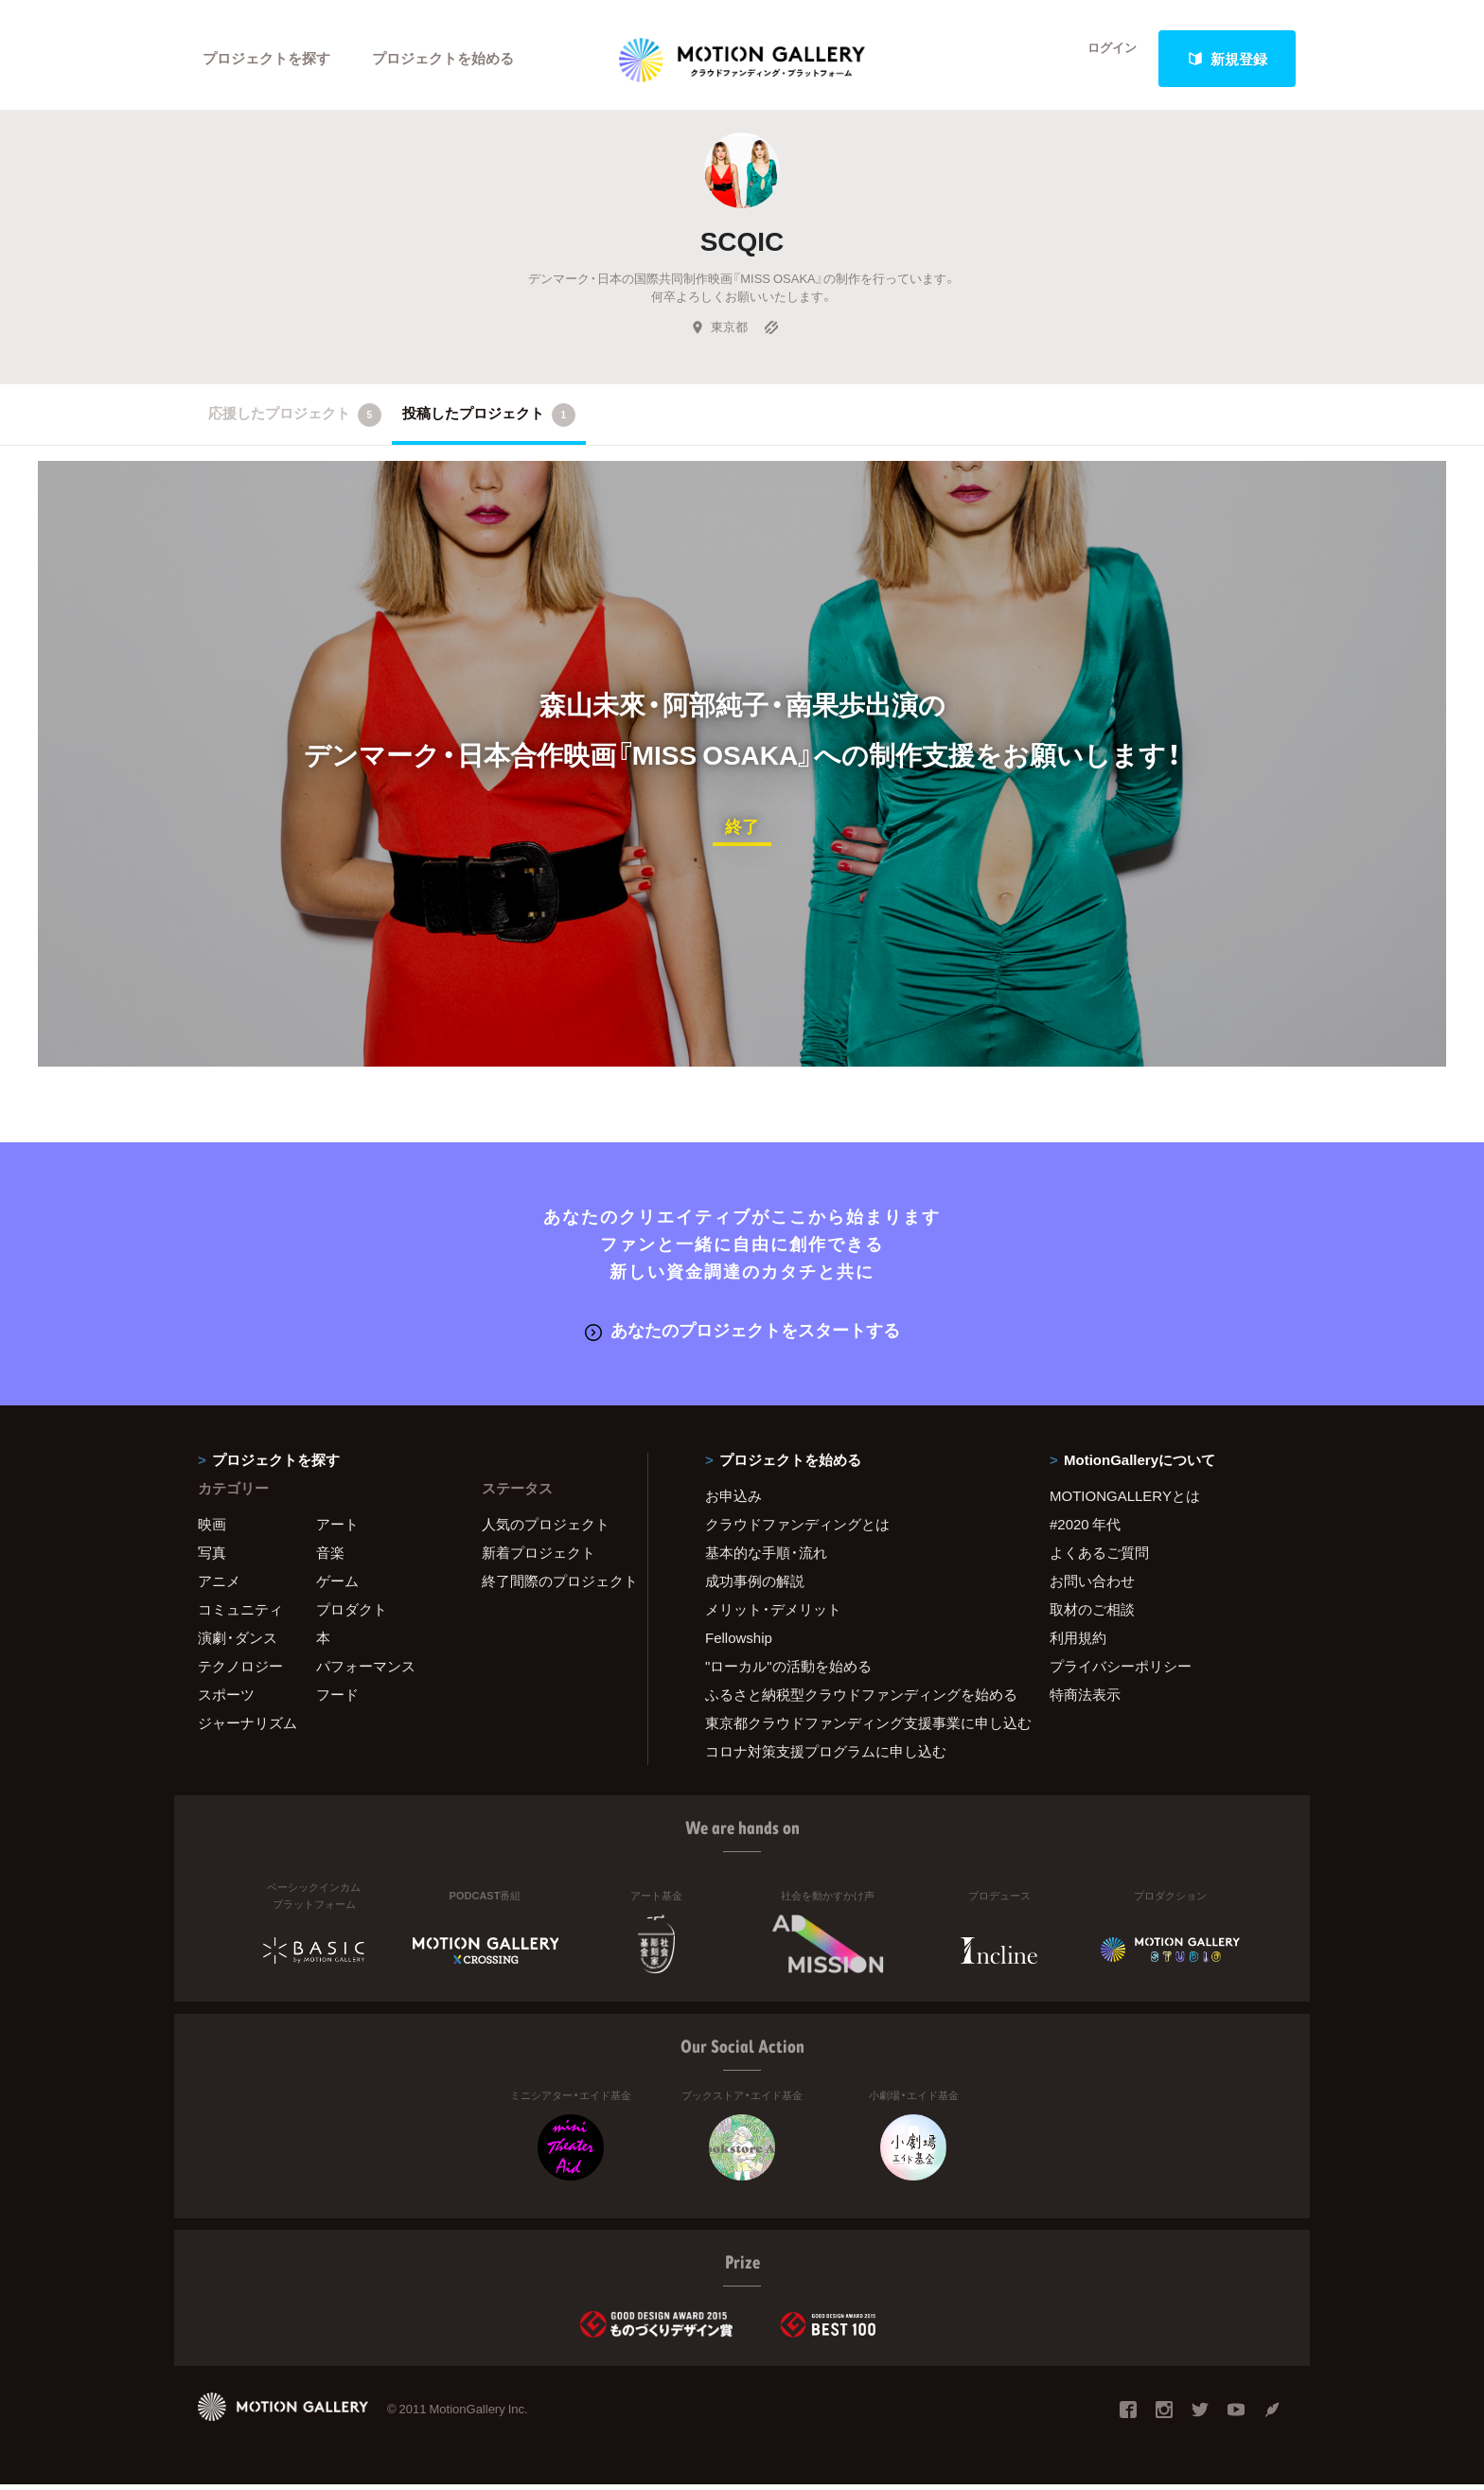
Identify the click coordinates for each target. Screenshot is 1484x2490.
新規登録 (1227, 58)
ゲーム (337, 1586)
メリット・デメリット (773, 1614)
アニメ (219, 1586)
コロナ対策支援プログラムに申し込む (825, 1756)
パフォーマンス (365, 1671)
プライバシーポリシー (1121, 1671)
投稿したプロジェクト (488, 422)
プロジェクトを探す (266, 58)
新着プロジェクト (538, 1557)
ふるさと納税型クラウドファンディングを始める (853, 1699)
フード (337, 1699)
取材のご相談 (1092, 1614)
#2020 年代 (1085, 1529)
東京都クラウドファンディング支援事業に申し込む (853, 1728)
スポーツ (226, 1699)
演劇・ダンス (237, 1643)
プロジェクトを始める (444, 58)
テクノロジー (240, 1671)
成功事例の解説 (754, 1586)
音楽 (330, 1557)
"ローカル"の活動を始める (788, 1671)
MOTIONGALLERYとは (1125, 1501)
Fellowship (738, 1643)
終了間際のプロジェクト (553, 1586)
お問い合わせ (1092, 1586)
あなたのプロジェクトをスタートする (742, 1336)
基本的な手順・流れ (766, 1557)
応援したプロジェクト (294, 422)
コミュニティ (240, 1614)
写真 (212, 1557)
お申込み (733, 1501)
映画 (212, 1529)
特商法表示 (1085, 1699)
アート (337, 1529)
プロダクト (351, 1614)
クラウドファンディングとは (797, 1529)
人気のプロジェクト (546, 1529)
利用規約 (1078, 1643)
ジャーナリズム (247, 1728)
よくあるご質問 (1099, 1557)
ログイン (1101, 58)
